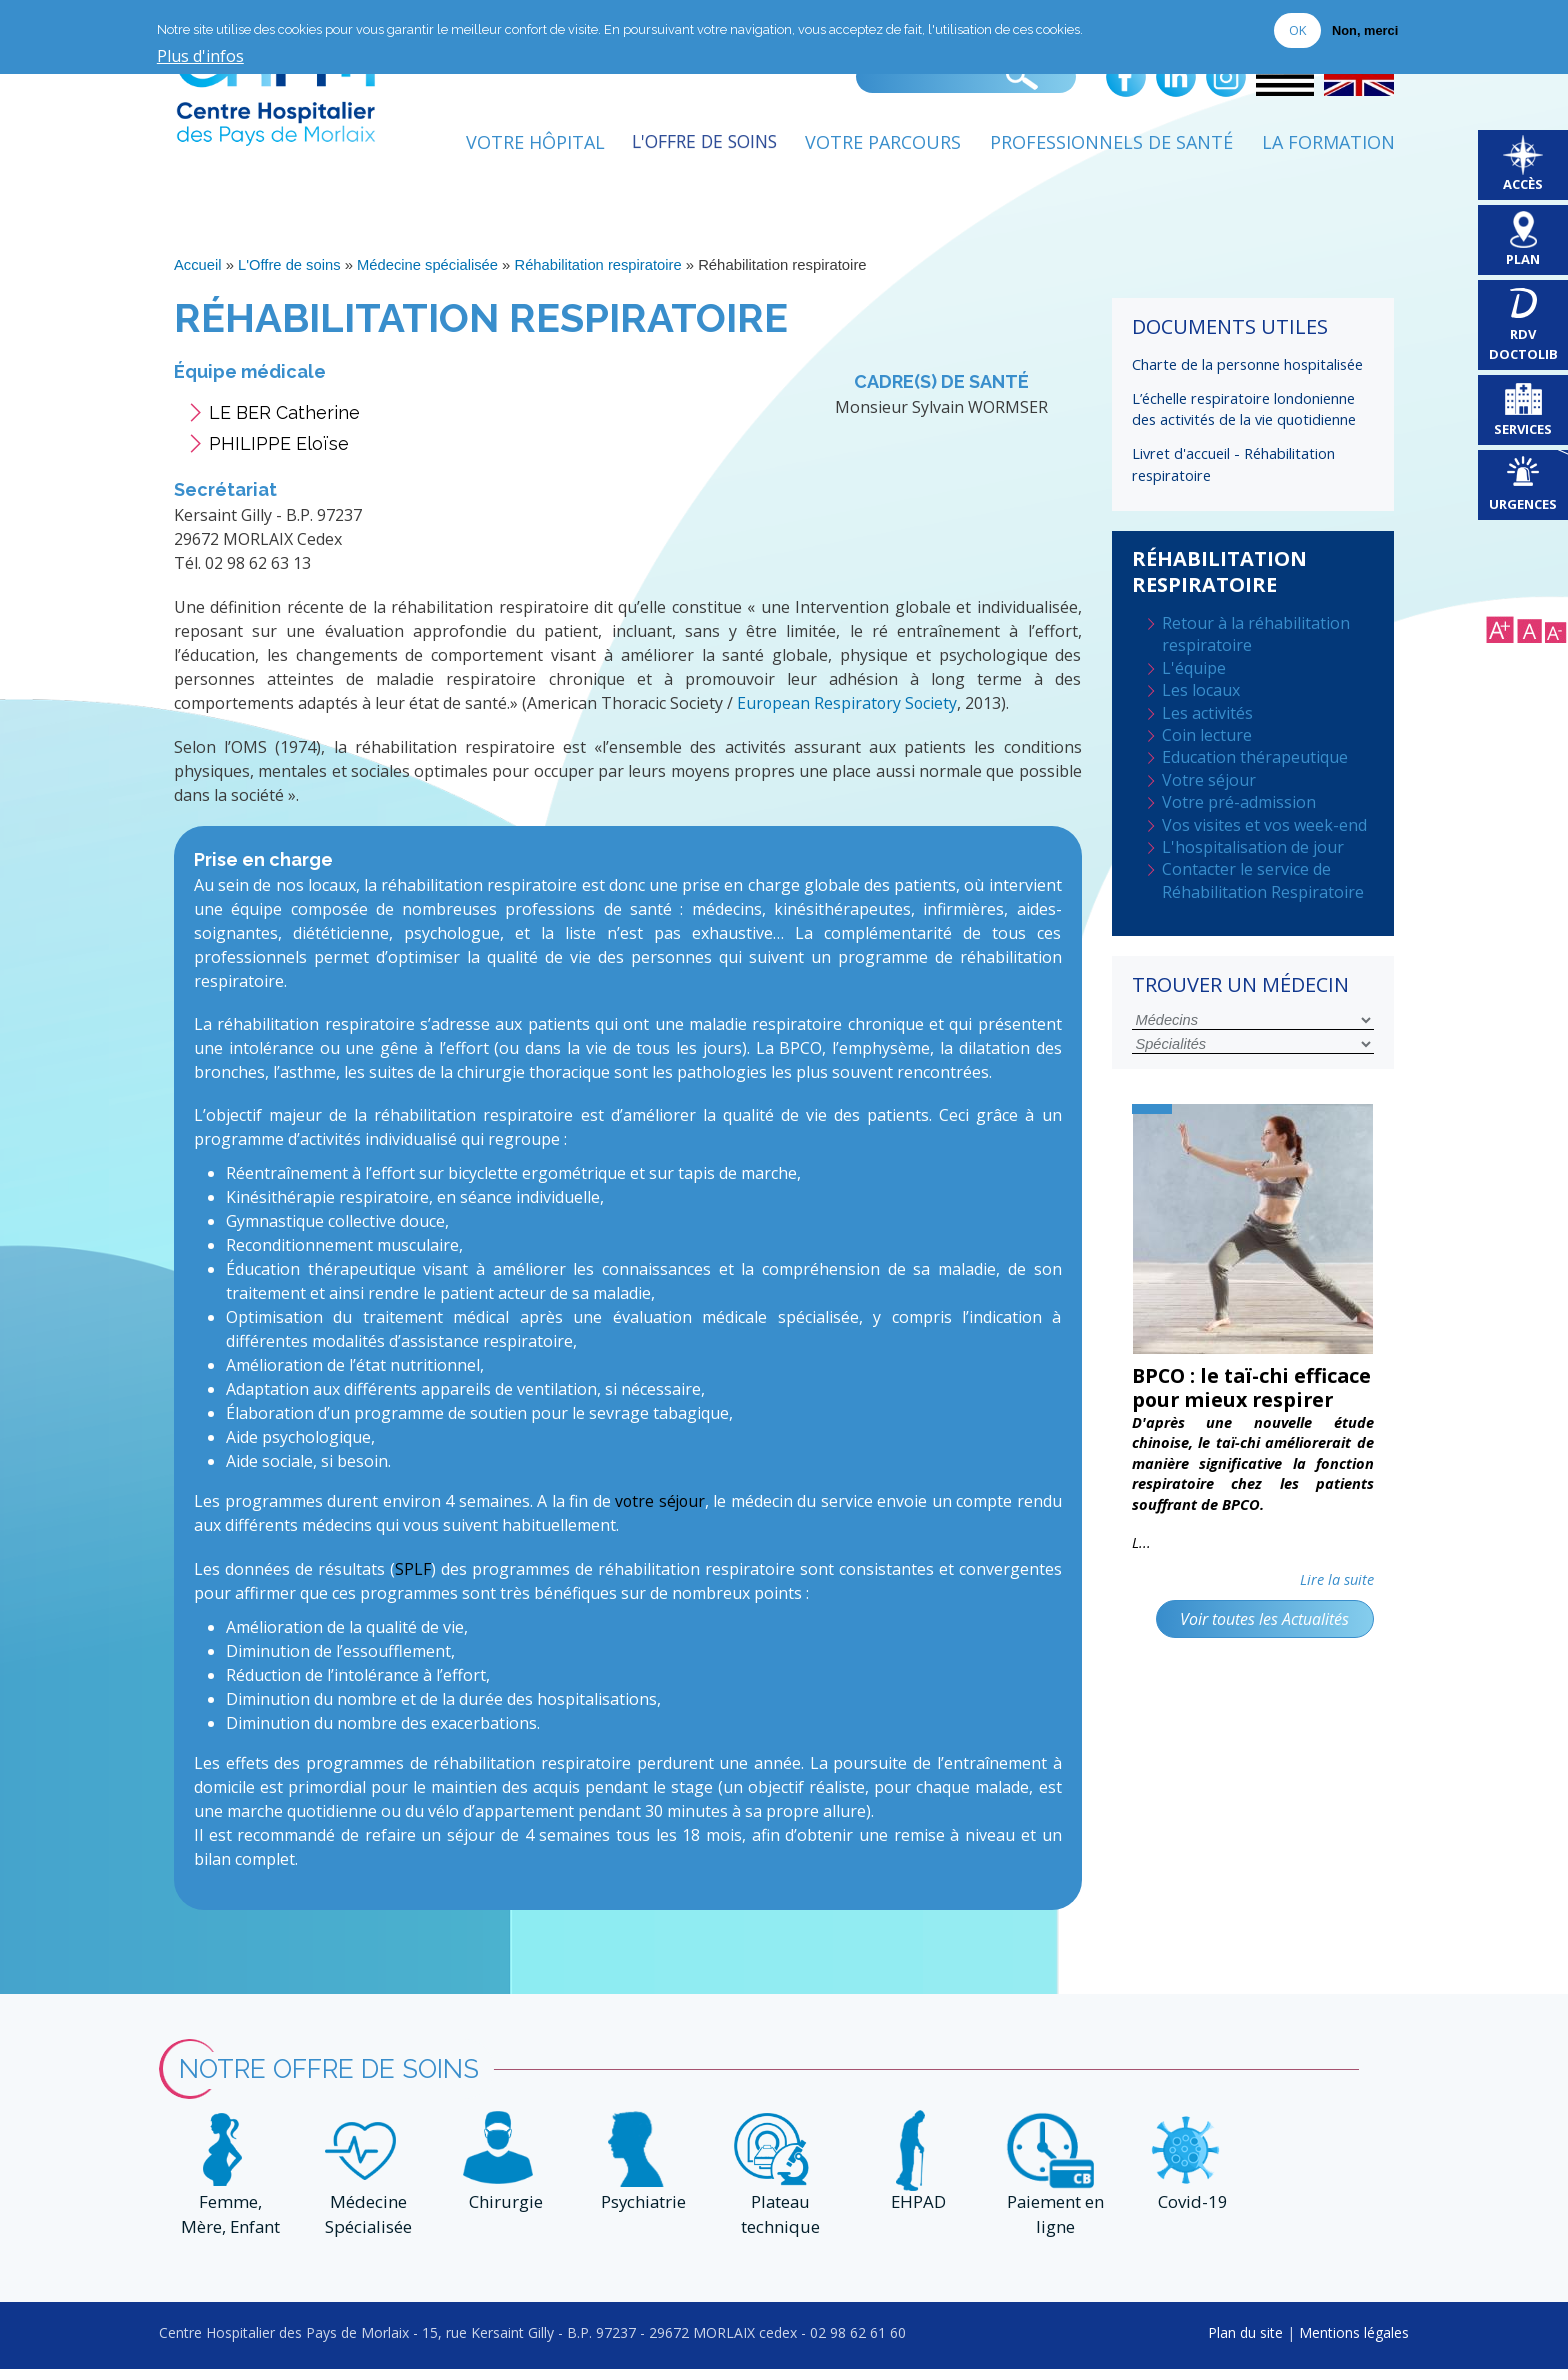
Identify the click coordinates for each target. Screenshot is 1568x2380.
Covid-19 (1190, 2213)
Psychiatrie (640, 2213)
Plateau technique (777, 2226)
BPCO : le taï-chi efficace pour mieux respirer (1233, 1400)
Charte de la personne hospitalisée (1247, 369)
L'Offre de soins (289, 270)
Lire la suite (1337, 1605)
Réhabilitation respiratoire (601, 270)
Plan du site (1245, 2342)
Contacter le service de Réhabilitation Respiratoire (1263, 881)
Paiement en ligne (1053, 2226)
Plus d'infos (200, 57)
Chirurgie (503, 2213)
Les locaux (1201, 691)
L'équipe (1194, 669)
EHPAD (915, 2213)
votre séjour (659, 1505)
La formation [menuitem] (1328, 147)
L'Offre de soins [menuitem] (698, 147)
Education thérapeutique (1255, 758)
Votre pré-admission (1239, 803)
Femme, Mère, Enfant (228, 2226)
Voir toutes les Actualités (1263, 1645)
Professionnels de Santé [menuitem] (1111, 147)
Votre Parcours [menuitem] (883, 147)
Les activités (1207, 713)
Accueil (198, 270)
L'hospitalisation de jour (1253, 848)
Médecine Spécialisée (365, 2226)
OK (1297, 30)
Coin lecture (1207, 736)
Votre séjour (1209, 781)
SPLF (413, 1572)
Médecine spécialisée (429, 270)
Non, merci (1365, 30)
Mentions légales (1354, 2342)
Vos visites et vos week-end (1264, 825)
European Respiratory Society (848, 708)
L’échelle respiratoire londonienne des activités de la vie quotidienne (1244, 412)
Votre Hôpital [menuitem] (522, 147)
